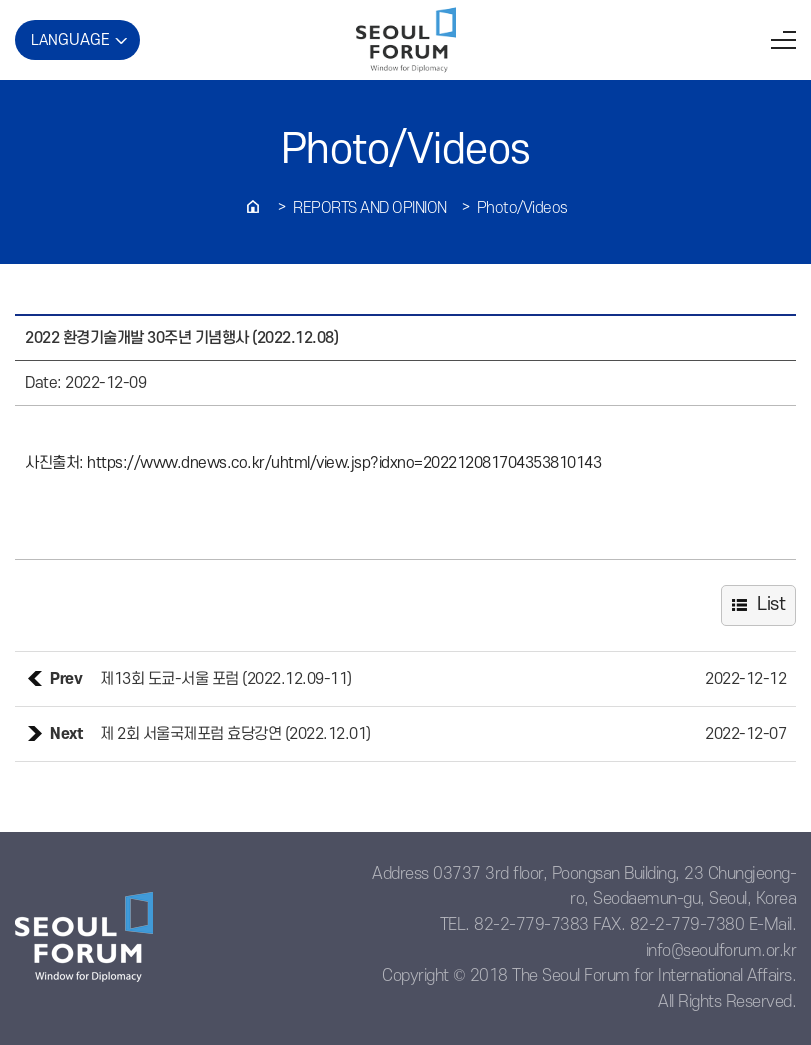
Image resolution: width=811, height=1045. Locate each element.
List (771, 604)
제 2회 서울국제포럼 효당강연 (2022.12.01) (235, 734)
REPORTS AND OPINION (370, 208)
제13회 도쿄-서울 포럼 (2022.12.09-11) (226, 679)
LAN (70, 40)
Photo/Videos (522, 208)
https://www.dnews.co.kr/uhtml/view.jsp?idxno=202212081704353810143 (344, 463)
